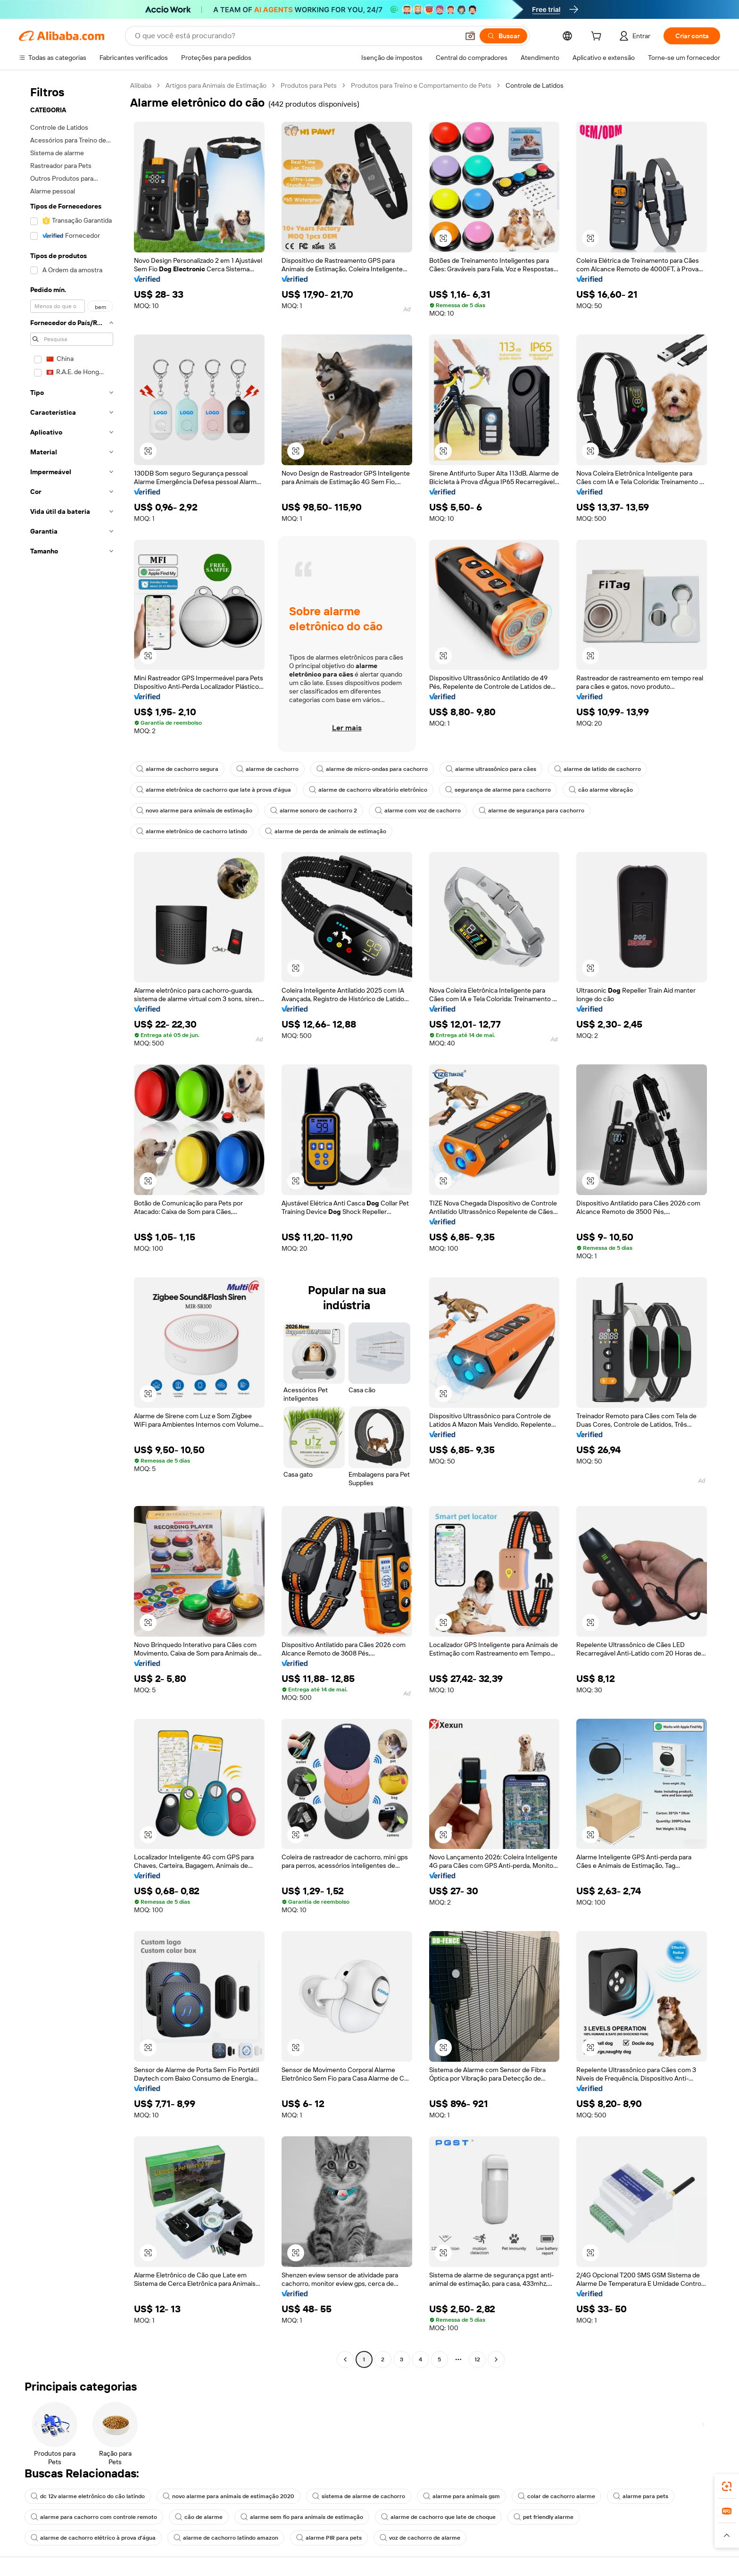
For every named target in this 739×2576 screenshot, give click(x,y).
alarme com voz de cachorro (418, 810)
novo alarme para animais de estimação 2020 (228, 2496)
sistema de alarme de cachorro (358, 2496)
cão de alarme (199, 2517)
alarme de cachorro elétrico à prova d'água (93, 2538)
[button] (470, 36)
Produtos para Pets (309, 85)
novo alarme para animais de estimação (194, 810)
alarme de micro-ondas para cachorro (372, 769)
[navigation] (72, 1223)
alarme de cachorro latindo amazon (226, 2538)
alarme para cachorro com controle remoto (94, 2517)
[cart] (598, 37)
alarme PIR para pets (329, 2538)
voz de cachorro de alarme (420, 2538)
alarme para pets (640, 2496)
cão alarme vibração (601, 790)
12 (477, 2359)
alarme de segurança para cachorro (531, 810)
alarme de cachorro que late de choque (438, 2517)
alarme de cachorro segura (177, 769)
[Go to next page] (496, 2359)
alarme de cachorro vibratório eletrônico (368, 790)
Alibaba (140, 85)
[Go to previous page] (345, 2359)
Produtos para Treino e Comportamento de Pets (421, 85)
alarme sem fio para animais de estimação (302, 2517)
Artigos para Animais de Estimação (216, 85)
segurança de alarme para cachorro (498, 790)
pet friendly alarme (543, 2517)
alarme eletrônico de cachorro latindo (191, 831)
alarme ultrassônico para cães (491, 769)
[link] (726, 2486)
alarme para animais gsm (461, 2496)
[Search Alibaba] (296, 36)
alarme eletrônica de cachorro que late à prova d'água (213, 790)
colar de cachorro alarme (556, 2496)
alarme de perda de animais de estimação (325, 831)
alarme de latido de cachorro (597, 769)
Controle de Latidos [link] (535, 85)
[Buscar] (503, 35)
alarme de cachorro (267, 769)
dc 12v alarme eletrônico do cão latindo (88, 2496)
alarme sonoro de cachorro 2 (313, 810)
